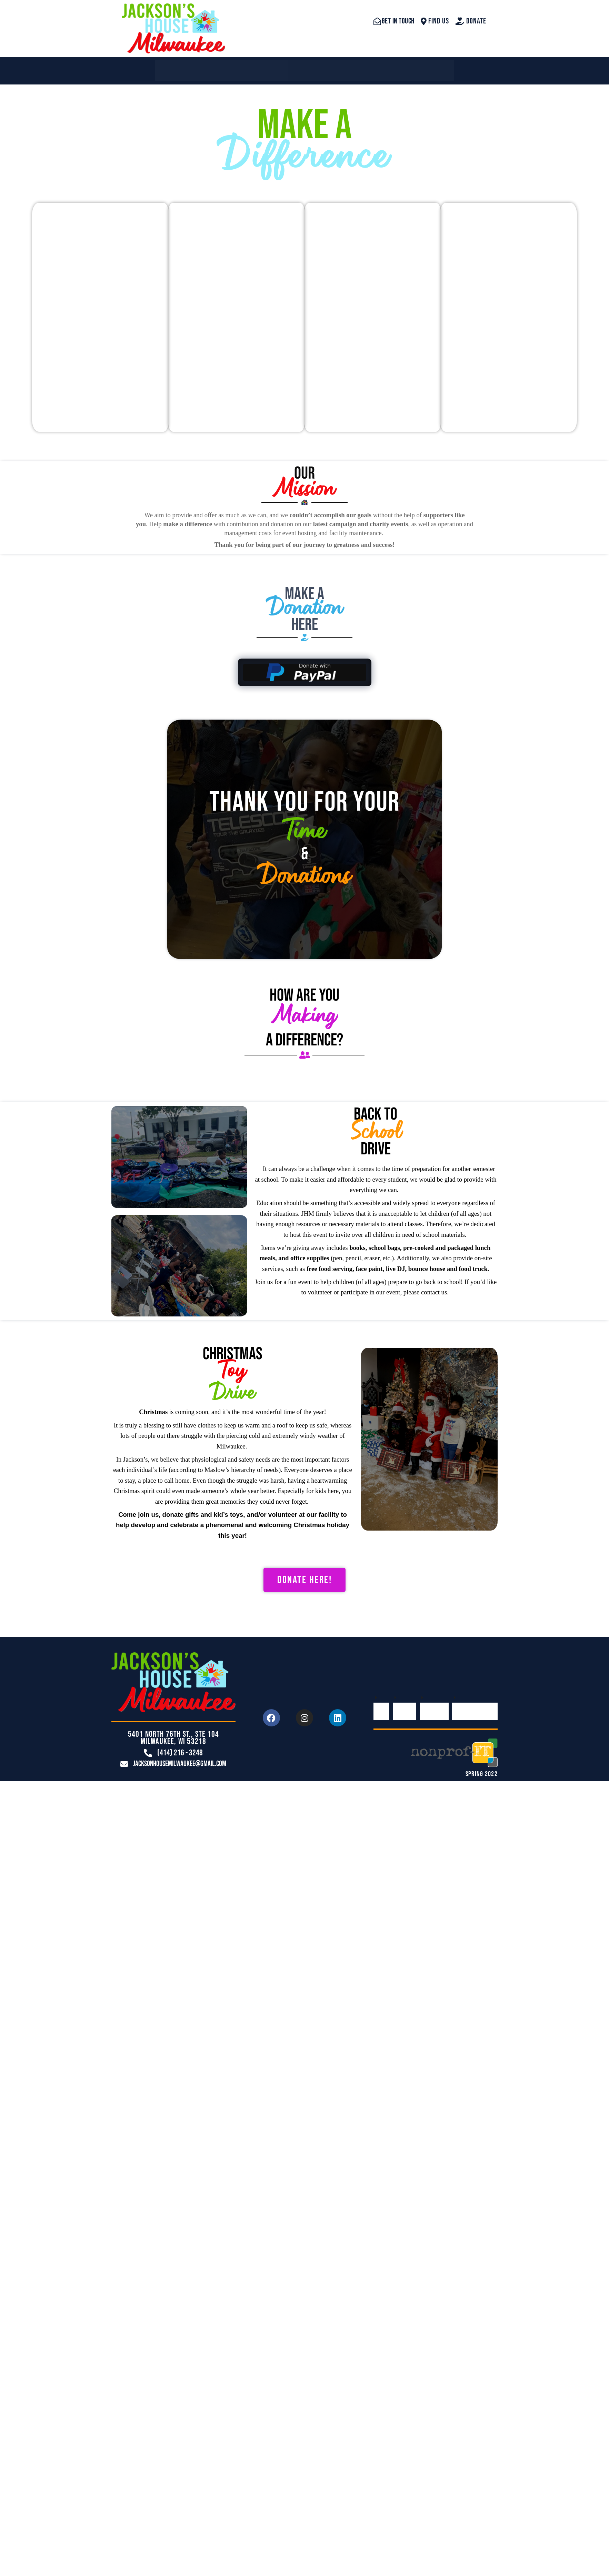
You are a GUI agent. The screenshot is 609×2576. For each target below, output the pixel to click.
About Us (242, 67)
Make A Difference (403, 67)
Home (182, 67)
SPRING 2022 (482, 1762)
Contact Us (313, 67)
